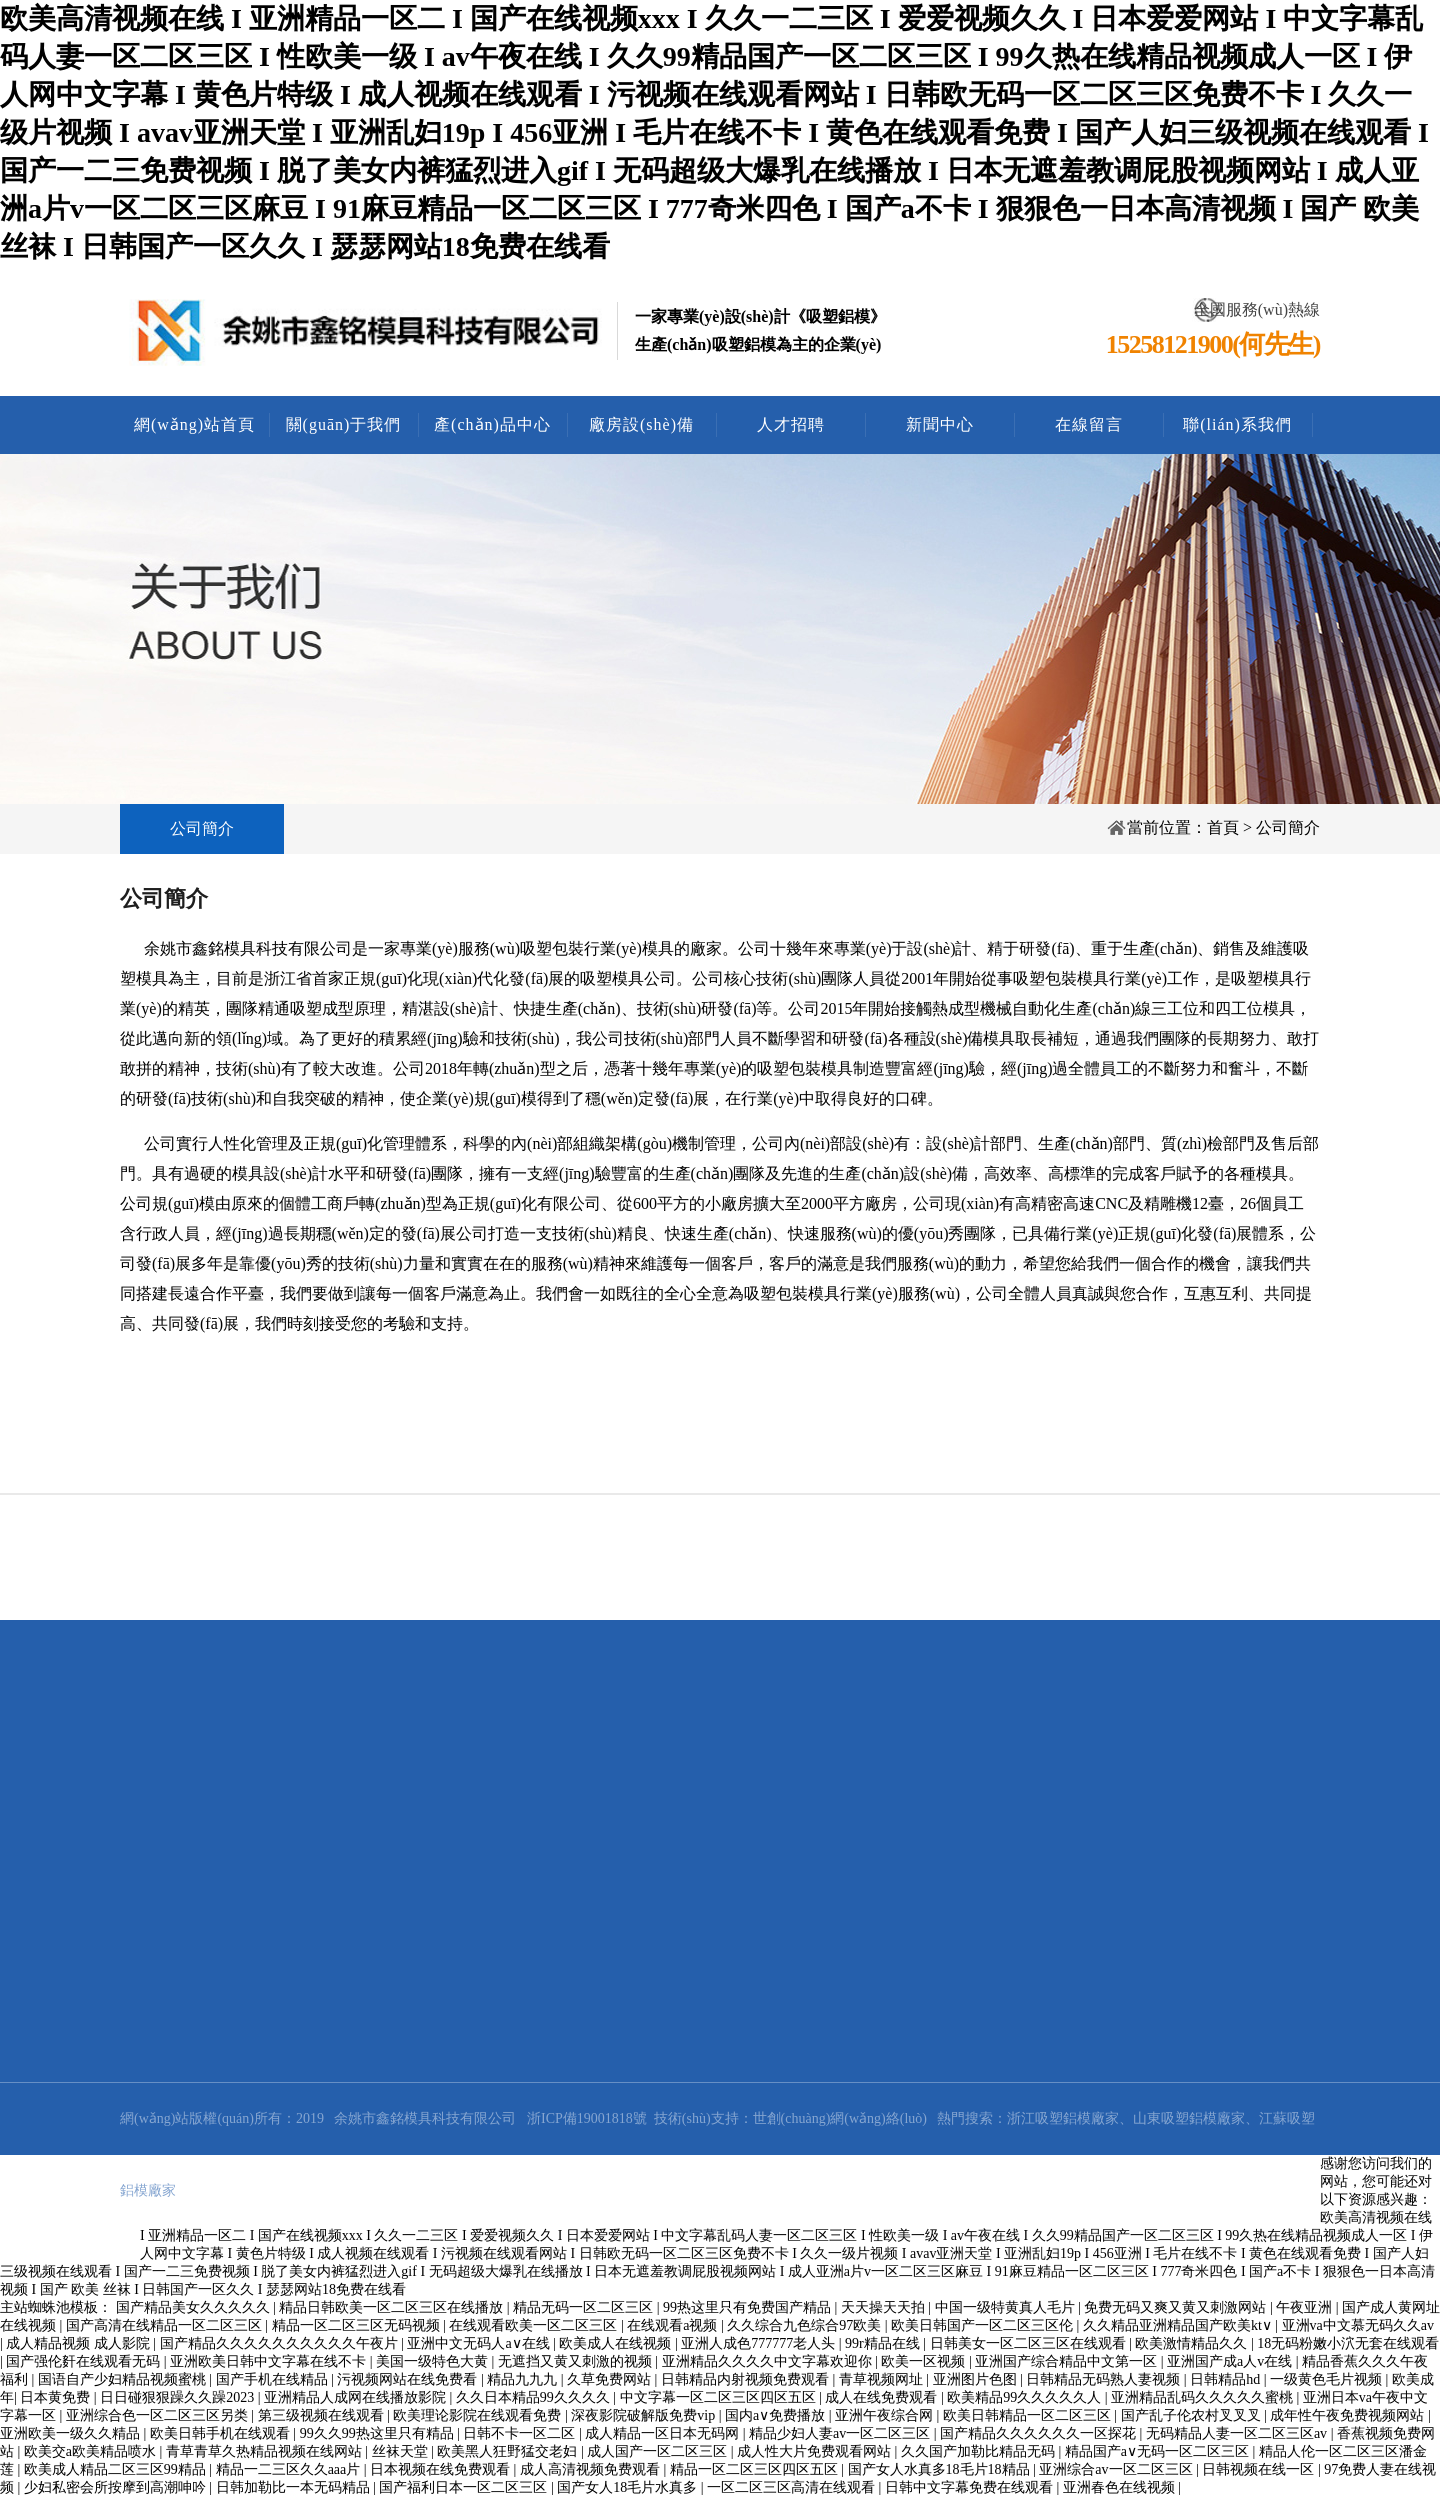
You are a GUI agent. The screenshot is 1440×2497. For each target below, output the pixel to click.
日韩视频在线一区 (1260, 2469)
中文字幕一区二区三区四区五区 (720, 2397)
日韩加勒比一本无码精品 (295, 2487)
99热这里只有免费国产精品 (749, 2307)
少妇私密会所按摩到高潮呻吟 (117, 2487)
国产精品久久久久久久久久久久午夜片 (281, 2343)
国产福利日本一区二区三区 (465, 2487)
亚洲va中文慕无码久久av (1358, 2325)
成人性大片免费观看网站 (816, 2451)
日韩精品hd (1227, 2379)
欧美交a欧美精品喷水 (92, 2451)
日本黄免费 (57, 2397)
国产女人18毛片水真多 (629, 2487)
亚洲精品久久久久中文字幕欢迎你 (769, 2361)
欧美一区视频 (925, 2361)
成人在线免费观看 (883, 2397)
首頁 (1223, 827)
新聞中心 (940, 424)
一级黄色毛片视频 (1328, 2379)
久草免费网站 (611, 2379)
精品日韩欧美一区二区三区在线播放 (393, 2307)
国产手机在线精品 (274, 2379)
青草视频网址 (883, 2379)
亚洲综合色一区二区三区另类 (159, 2415)
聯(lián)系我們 (1237, 424)
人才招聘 (791, 424)
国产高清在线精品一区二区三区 (166, 2325)
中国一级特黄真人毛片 (1007, 2307)
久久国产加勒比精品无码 (980, 2451)
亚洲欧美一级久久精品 (72, 2433)
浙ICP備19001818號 (587, 2118)
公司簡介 (202, 828)
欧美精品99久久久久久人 (1026, 2397)
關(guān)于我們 (344, 424)
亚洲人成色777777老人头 (760, 2343)
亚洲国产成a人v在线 (1231, 2361)
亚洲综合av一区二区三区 (1117, 2469)
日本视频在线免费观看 (442, 2469)
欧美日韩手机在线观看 (222, 2433)
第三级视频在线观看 (323, 2415)
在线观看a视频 (674, 2325)
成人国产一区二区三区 (659, 2451)
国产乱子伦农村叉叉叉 (1193, 2415)
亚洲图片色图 (977, 2379)
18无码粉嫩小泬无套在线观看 (1348, 2343)
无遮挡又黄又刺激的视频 (577, 2361)
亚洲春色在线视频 (1121, 2487)
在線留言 (1089, 424)
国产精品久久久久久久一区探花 (1040, 2433)
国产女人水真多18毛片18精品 (941, 2469)
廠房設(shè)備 (641, 424)
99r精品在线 (884, 2343)
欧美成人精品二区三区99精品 (117, 2469)
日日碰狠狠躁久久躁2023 (179, 2397)
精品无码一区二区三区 (585, 2307)
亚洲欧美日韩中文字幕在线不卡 (270, 2361)
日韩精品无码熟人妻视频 (1105, 2379)
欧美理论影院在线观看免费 (479, 2415)
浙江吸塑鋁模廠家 (1063, 2118)
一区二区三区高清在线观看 (793, 2487)
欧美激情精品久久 (1193, 2343)
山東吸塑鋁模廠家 (1189, 2118)
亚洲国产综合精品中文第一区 (1068, 2361)
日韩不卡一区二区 (521, 2433)
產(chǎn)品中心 (492, 424)
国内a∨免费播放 (777, 2415)
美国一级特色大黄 (434, 2361)
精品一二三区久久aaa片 (290, 2469)
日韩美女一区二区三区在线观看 (1030, 2343)
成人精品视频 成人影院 (79, 2343)
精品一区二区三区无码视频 (358, 2325)
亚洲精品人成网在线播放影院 (357, 2397)
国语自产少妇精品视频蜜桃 (124, 2379)
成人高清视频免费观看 (592, 2469)
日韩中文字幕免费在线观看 (971, 2487)
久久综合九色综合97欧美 (806, 2325)
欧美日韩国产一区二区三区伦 (984, 2325)
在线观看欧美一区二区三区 (535, 2325)
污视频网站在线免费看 (409, 2379)
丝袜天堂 (402, 2451)
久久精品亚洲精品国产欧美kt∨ (1179, 2325)
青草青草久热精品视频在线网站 (266, 2451)
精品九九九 (524, 2379)
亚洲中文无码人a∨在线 (480, 2343)
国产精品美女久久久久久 (195, 2307)
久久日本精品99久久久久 (535, 2397)
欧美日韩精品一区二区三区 (1029, 2415)
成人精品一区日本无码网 (664, 2433)
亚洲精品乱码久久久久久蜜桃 (1204, 2397)
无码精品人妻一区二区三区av (1238, 2433)
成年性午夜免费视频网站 (1349, 2415)
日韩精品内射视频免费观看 (747, 2379)
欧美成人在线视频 (617, 2343)
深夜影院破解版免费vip (644, 2415)
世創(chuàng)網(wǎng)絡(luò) (840, 2118)
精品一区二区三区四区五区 (756, 2469)
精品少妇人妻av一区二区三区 (841, 2433)
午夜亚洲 (1306, 2307)
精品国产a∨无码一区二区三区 (1159, 2451)
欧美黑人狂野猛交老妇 (509, 2451)
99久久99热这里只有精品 (379, 2433)
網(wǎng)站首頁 (194, 424)
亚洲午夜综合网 (886, 2415)
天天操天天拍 (885, 2307)
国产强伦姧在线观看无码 (85, 2361)
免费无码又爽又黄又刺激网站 (1177, 2307)
